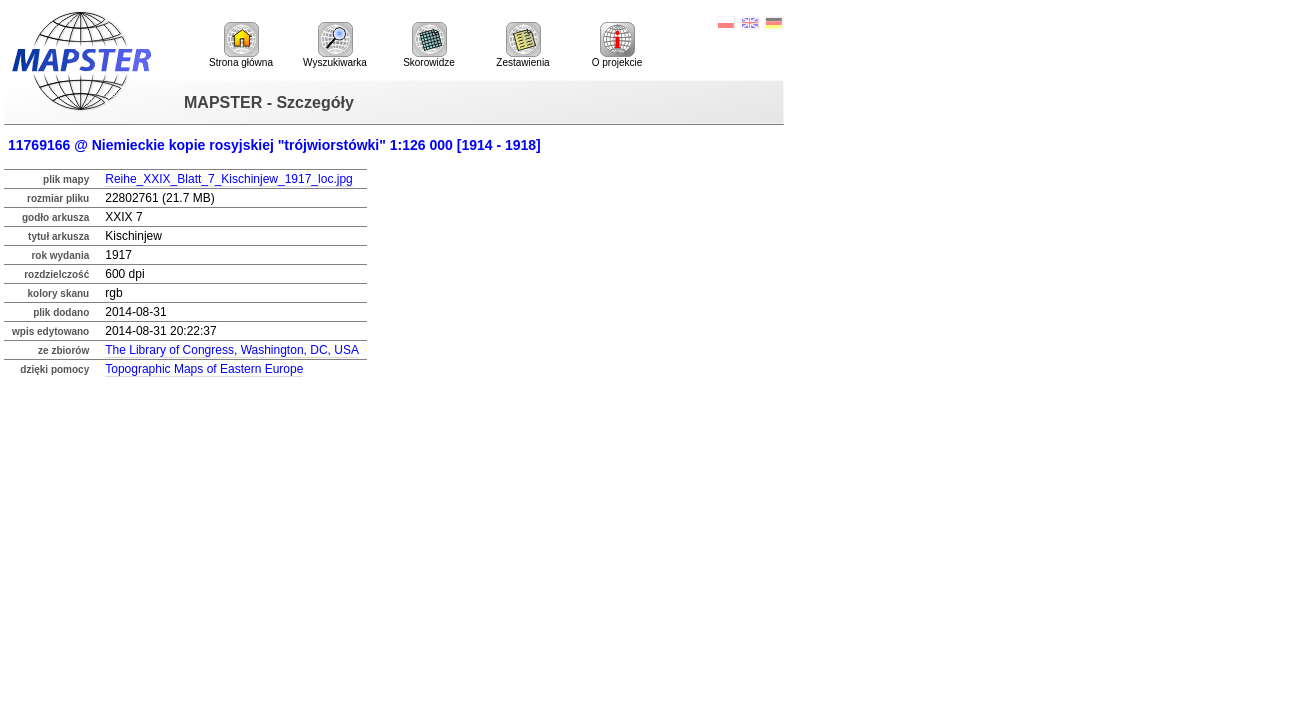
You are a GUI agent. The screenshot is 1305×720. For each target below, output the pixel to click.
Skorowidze (429, 45)
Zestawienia (522, 45)
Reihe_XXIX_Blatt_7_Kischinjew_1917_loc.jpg (229, 179)
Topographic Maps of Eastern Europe (204, 369)
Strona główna (241, 45)
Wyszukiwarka (335, 45)
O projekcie (617, 45)
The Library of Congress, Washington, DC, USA (232, 350)
